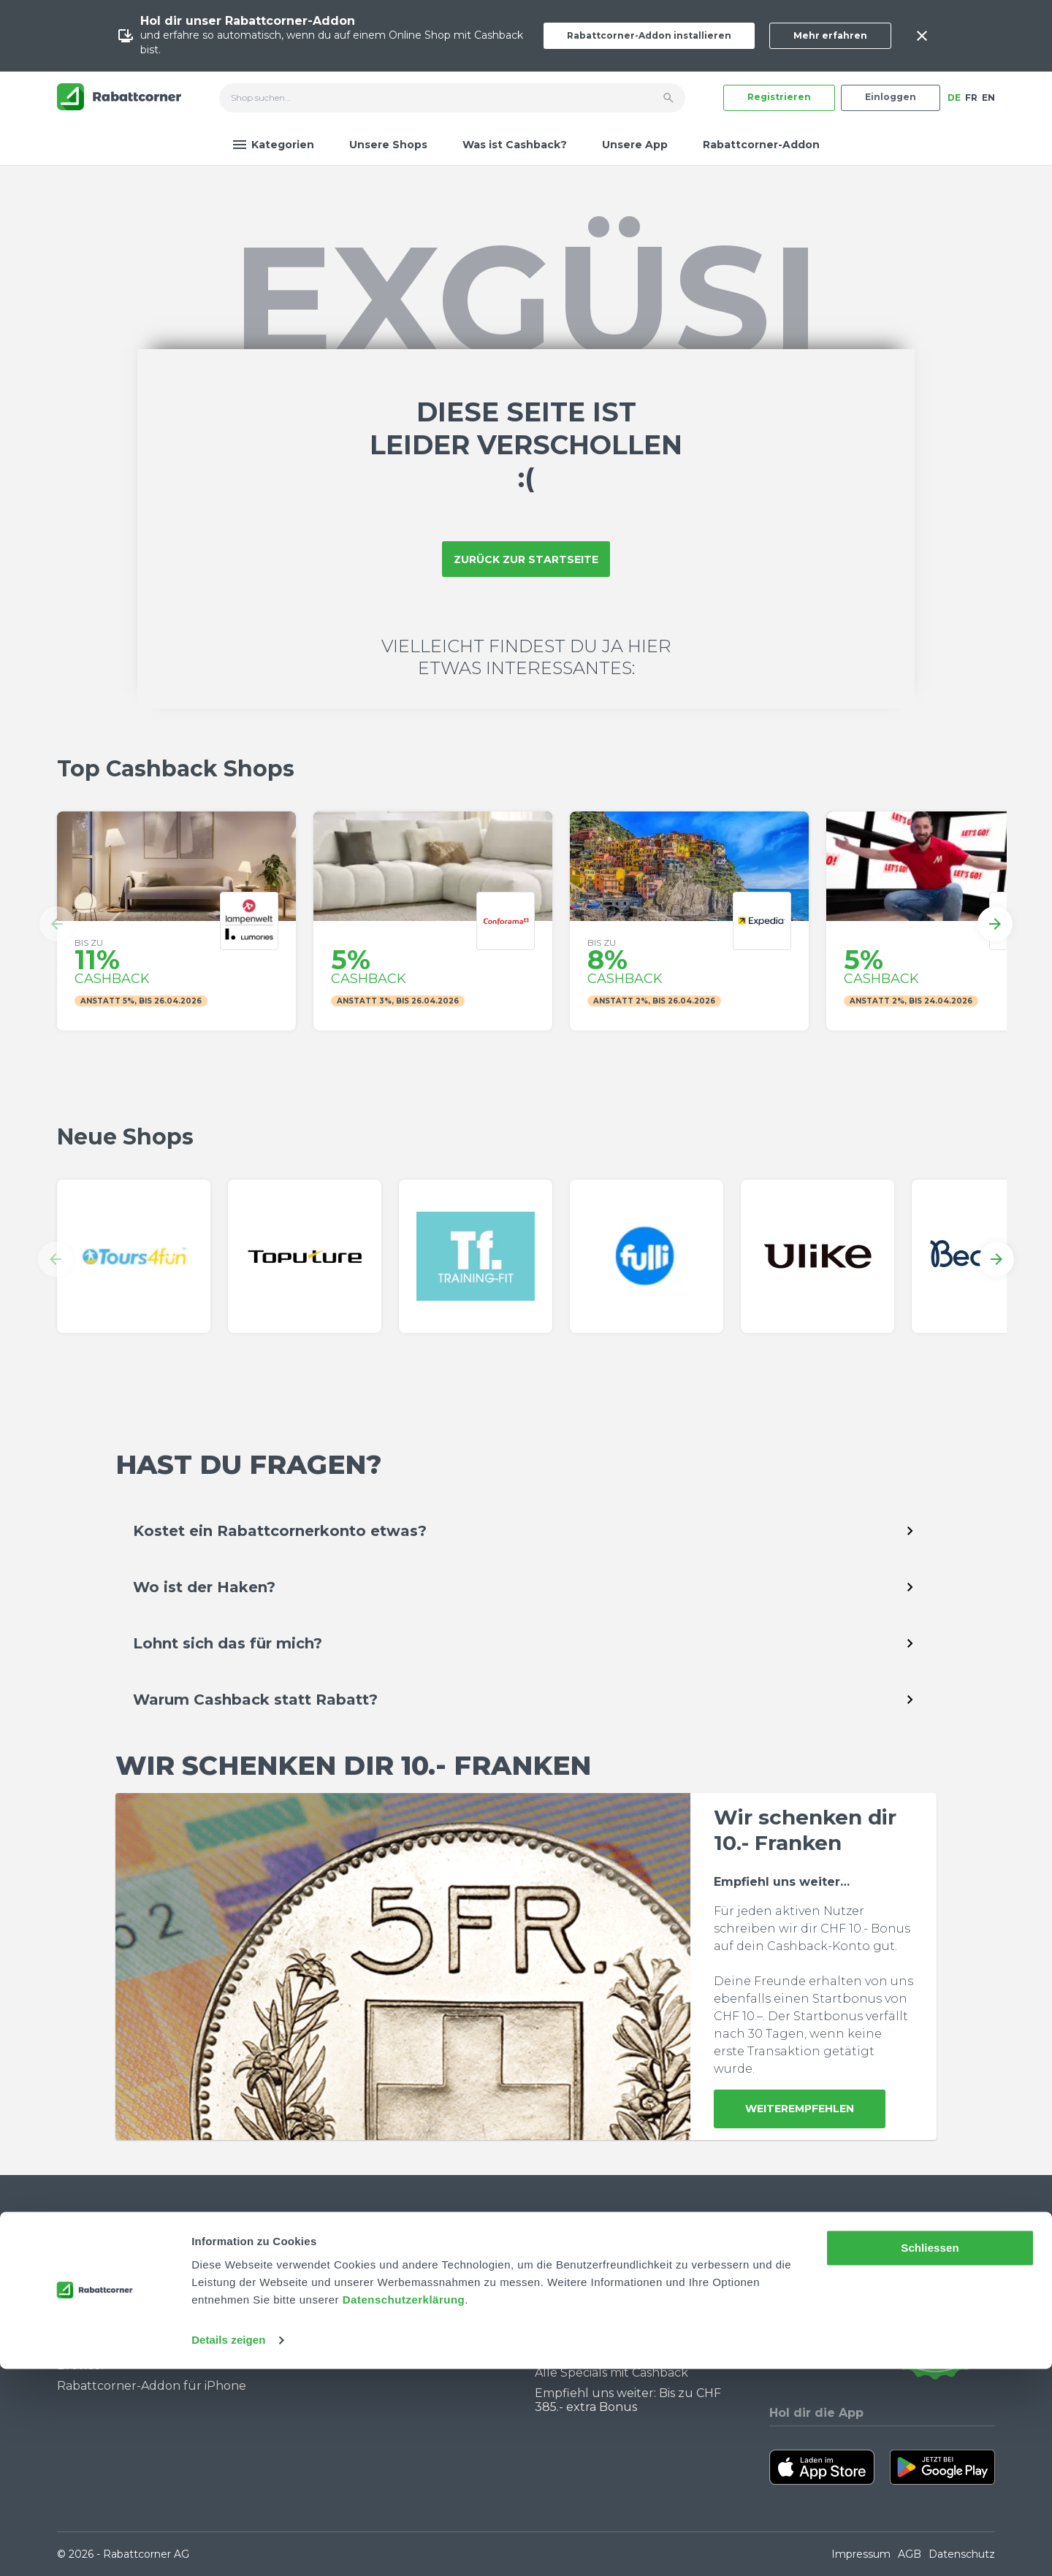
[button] (57, 923)
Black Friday (570, 2331)
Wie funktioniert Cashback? (138, 2331)
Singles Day (568, 2310)
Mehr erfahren (830, 35)
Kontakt (80, 2269)
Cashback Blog (578, 2269)
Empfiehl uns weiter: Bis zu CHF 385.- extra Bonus (628, 2399)
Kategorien (273, 144)
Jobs (313, 2289)
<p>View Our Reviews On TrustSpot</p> (934, 2323)
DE (954, 97)
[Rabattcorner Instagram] (798, 2322)
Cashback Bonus (583, 2351)
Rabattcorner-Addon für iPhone (151, 2386)
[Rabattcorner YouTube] (778, 2322)
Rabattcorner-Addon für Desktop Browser (155, 2357)
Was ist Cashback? (514, 144)
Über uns (327, 2269)
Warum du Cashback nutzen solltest (642, 2289)
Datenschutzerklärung (404, 2507)
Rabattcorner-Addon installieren (649, 35)
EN (988, 97)
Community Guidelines (124, 2310)
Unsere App (635, 144)
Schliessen (929, 2455)
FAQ (69, 2289)
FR (971, 97)
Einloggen (890, 96)
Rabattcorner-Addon (761, 144)
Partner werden (347, 2310)
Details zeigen (228, 2547)
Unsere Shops (388, 144)
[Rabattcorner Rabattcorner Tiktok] (818, 2322)
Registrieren (779, 96)
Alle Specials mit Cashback (611, 2373)
